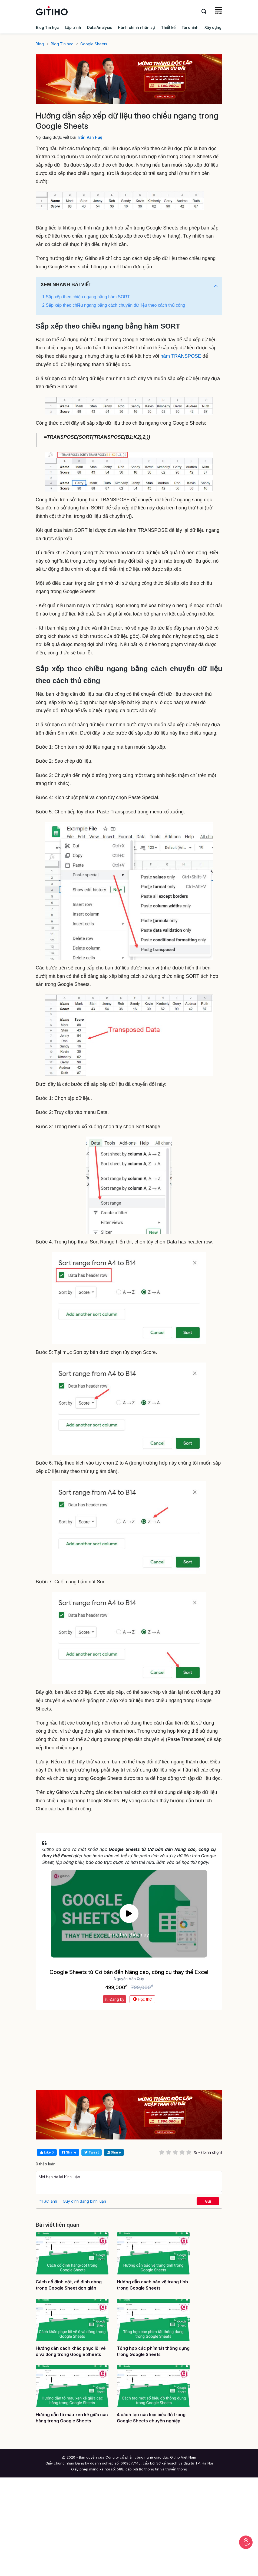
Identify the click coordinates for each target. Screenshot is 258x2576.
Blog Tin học (47, 27)
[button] (215, 286)
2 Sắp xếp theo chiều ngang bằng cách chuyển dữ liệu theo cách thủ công (113, 305)
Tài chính (190, 27)
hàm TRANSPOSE (180, 356)
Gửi (208, 2201)
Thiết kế (168, 27)
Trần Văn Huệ (89, 137)
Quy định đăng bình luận (84, 2201)
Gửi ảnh (48, 2201)
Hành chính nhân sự (136, 27)
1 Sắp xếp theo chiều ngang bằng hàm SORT (86, 297)
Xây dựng (212, 27)
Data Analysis (99, 27)
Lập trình (73, 27)
